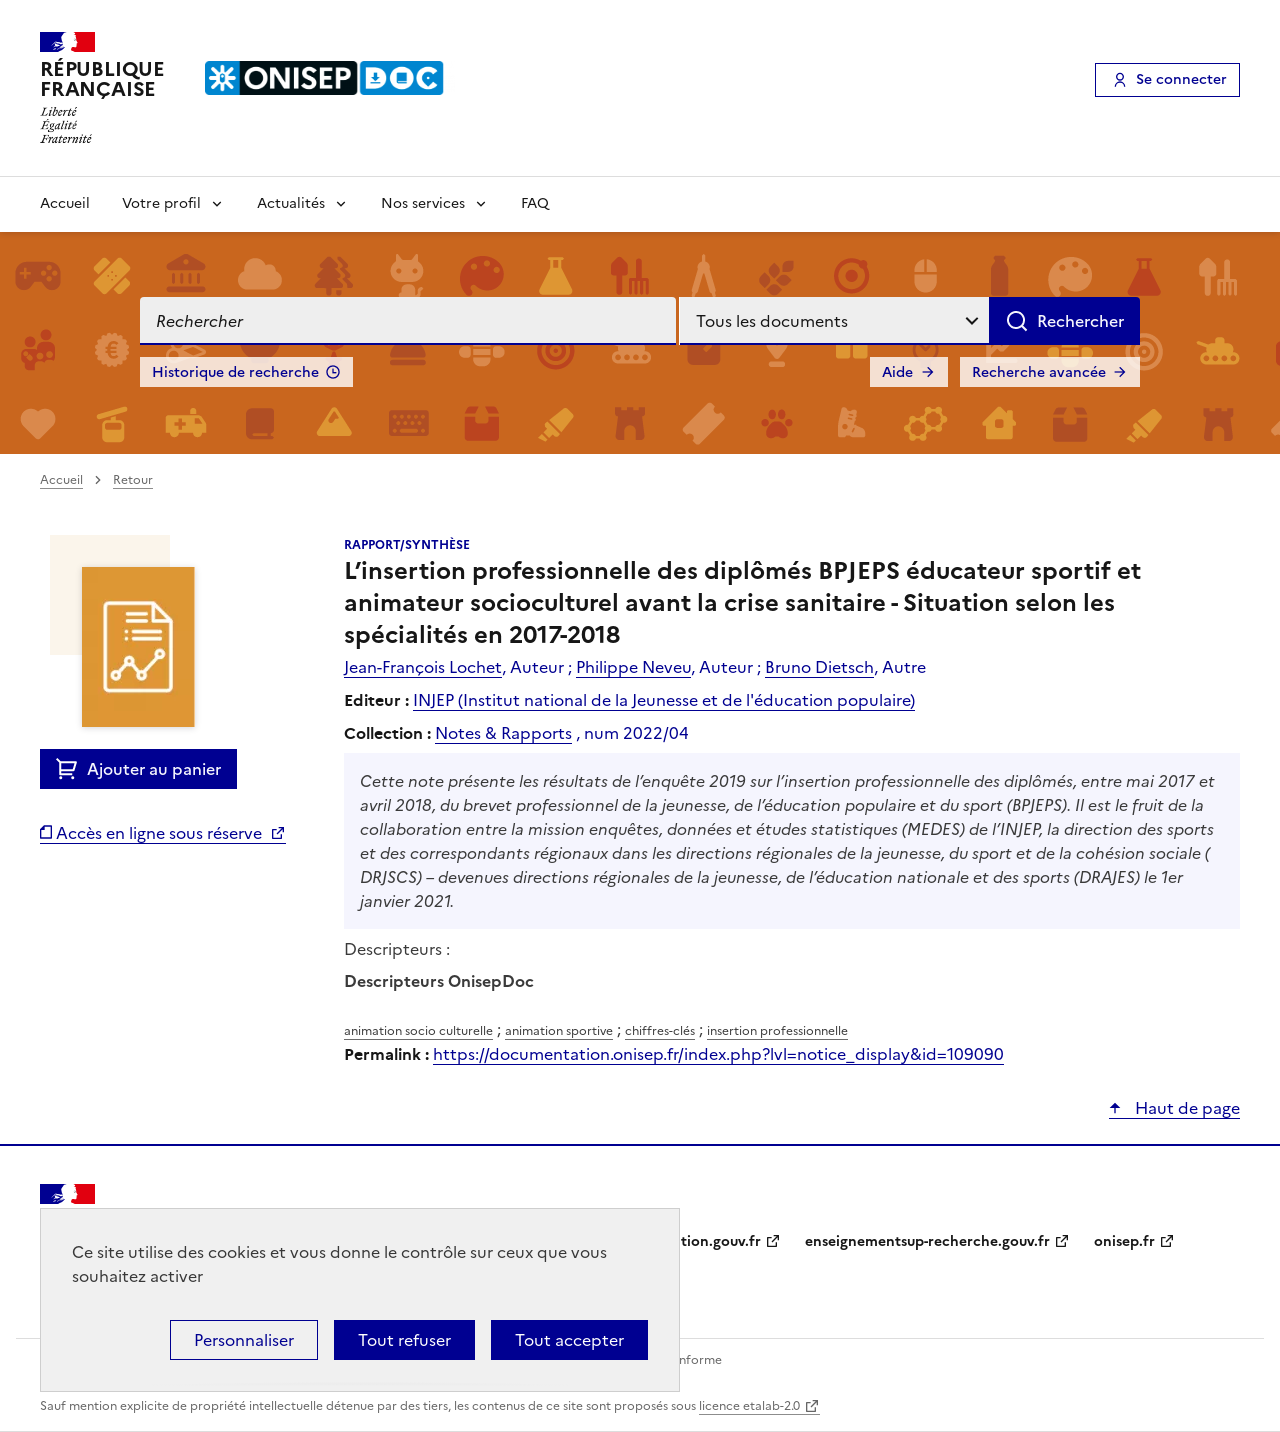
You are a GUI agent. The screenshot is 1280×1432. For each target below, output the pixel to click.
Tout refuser (404, 1340)
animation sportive (559, 1031)
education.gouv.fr (700, 1241)
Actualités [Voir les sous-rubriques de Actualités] (291, 203)
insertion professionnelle (777, 1031)
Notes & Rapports (503, 733)
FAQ (535, 203)
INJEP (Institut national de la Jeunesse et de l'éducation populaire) (664, 700)
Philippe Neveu (633, 667)
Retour (133, 480)
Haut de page (1185, 1108)
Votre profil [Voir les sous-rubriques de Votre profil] (161, 203)
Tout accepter (569, 1340)
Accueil (65, 203)
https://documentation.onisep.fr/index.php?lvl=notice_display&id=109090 (718, 1054)
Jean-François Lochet (423, 667)
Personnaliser (244, 1340)
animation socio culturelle (418, 1031)
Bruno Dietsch (819, 667)
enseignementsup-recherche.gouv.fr (927, 1241)
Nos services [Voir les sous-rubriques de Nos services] (423, 203)
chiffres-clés (660, 1031)
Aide (897, 372)
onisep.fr (1124, 1241)
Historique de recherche (235, 372)
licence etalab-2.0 (749, 1406)
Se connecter (1181, 79)
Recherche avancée (1039, 372)
